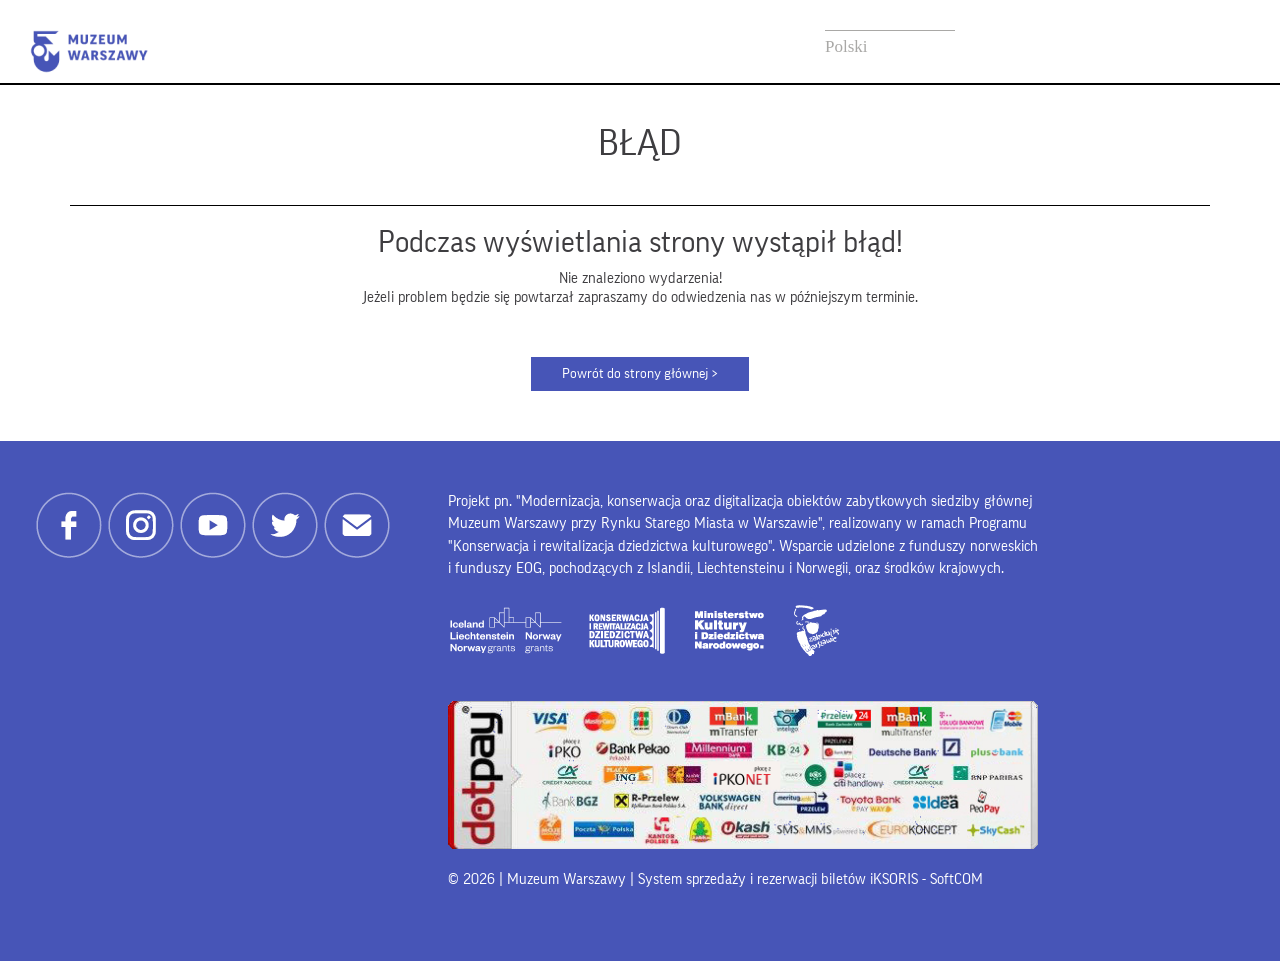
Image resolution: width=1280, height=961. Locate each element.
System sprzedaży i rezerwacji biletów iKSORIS (778, 879)
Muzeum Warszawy (89, 51)
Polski (846, 46)
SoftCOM (956, 879)
